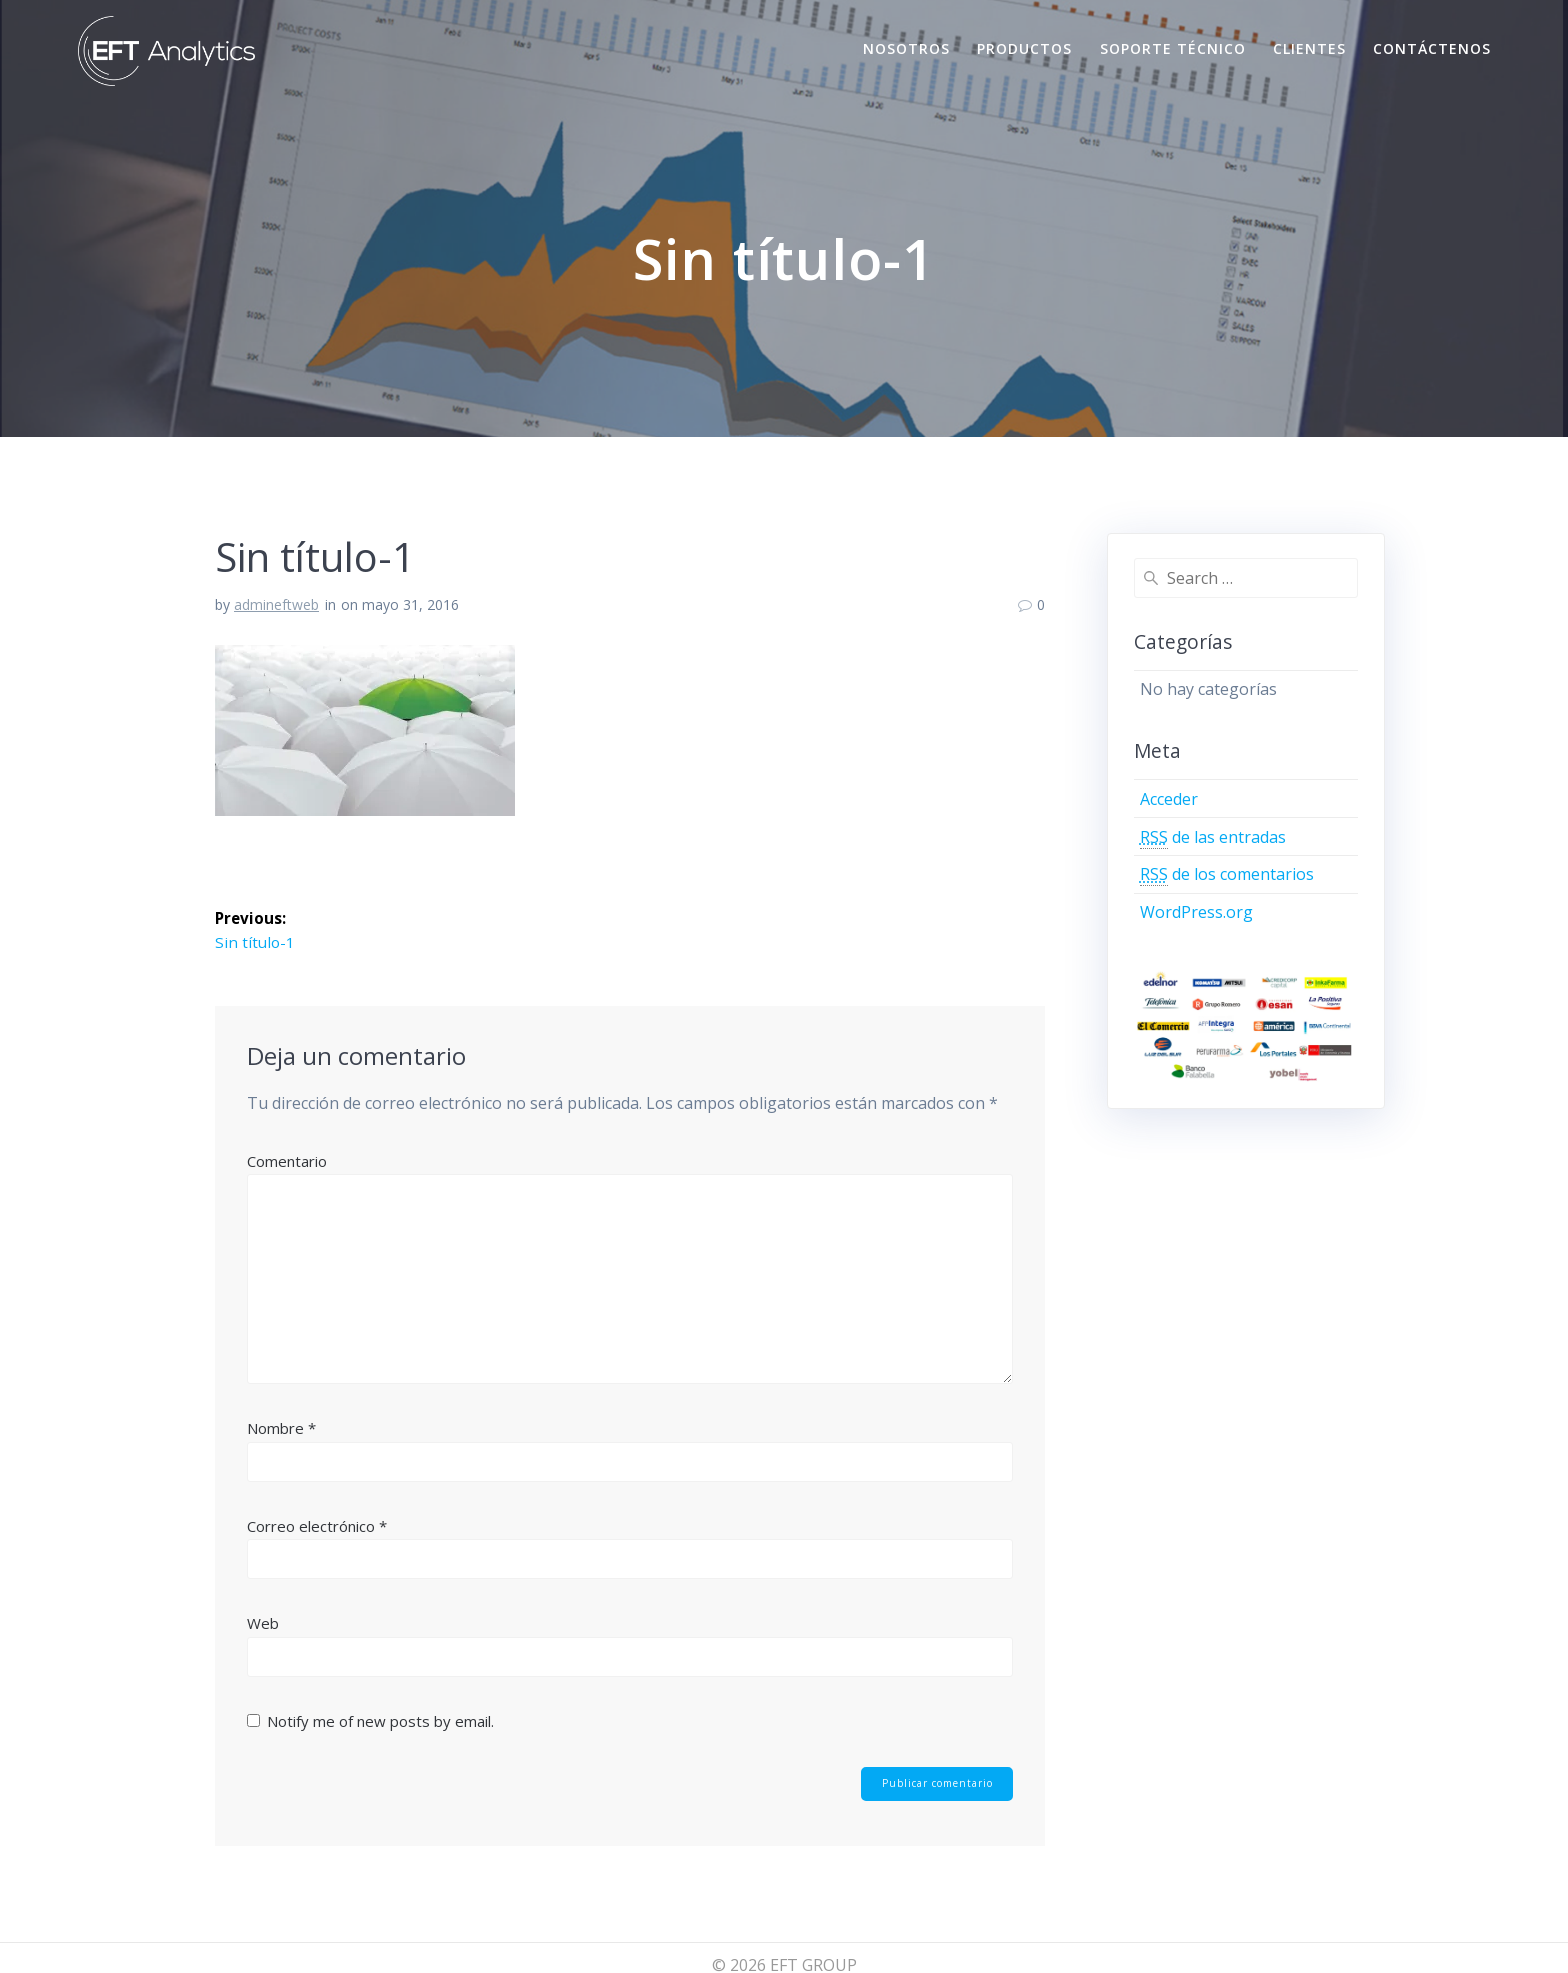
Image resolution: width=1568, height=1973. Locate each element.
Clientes (1309, 48)
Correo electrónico (317, 1527)
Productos (1024, 48)
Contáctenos (1432, 48)
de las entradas (1213, 837)
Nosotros (906, 48)
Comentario (287, 1162)
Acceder (1169, 799)
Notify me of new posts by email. (380, 1722)
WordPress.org (1196, 912)
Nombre (281, 1429)
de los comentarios (1227, 874)
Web (263, 1625)
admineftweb (276, 604)
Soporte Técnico (1173, 48)
